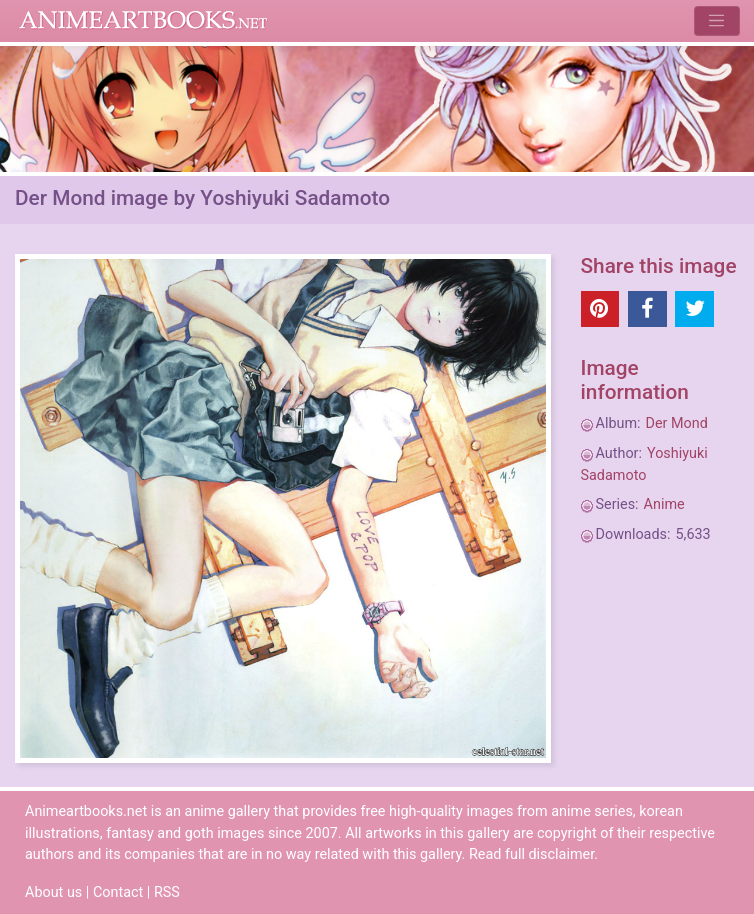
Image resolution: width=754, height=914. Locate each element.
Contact (118, 892)
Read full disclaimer (531, 854)
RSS (167, 892)
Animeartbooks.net (143, 21)
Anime (664, 504)
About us (53, 892)
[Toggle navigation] (716, 20)
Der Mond (677, 423)
